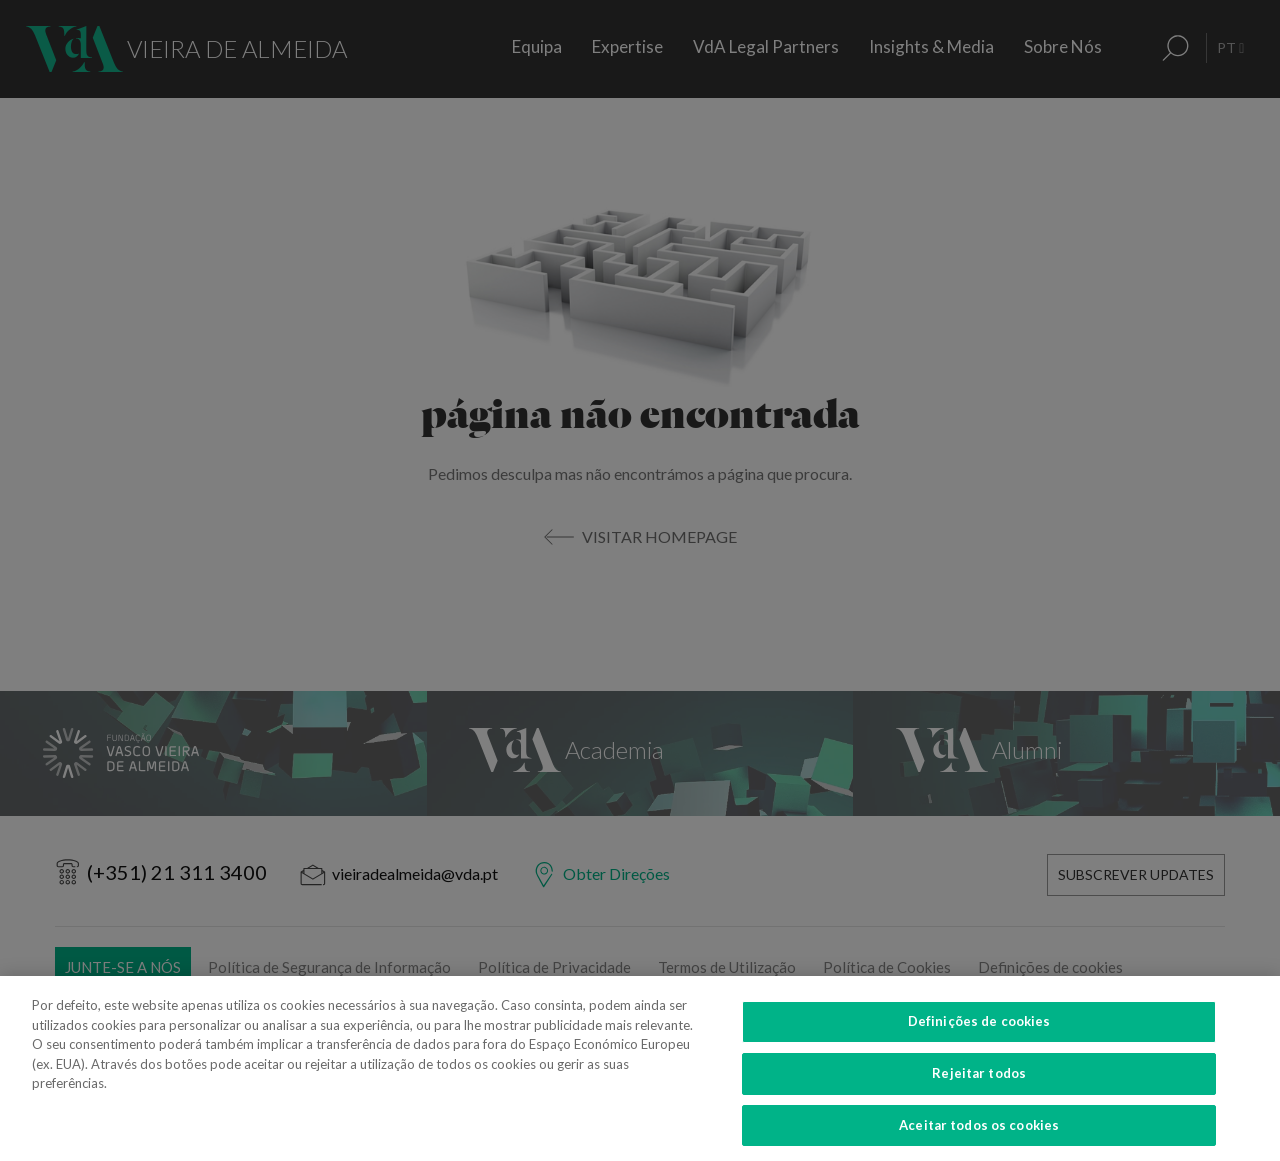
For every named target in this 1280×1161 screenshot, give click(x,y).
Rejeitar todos (979, 1085)
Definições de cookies (979, 1033)
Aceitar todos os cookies (979, 1136)
